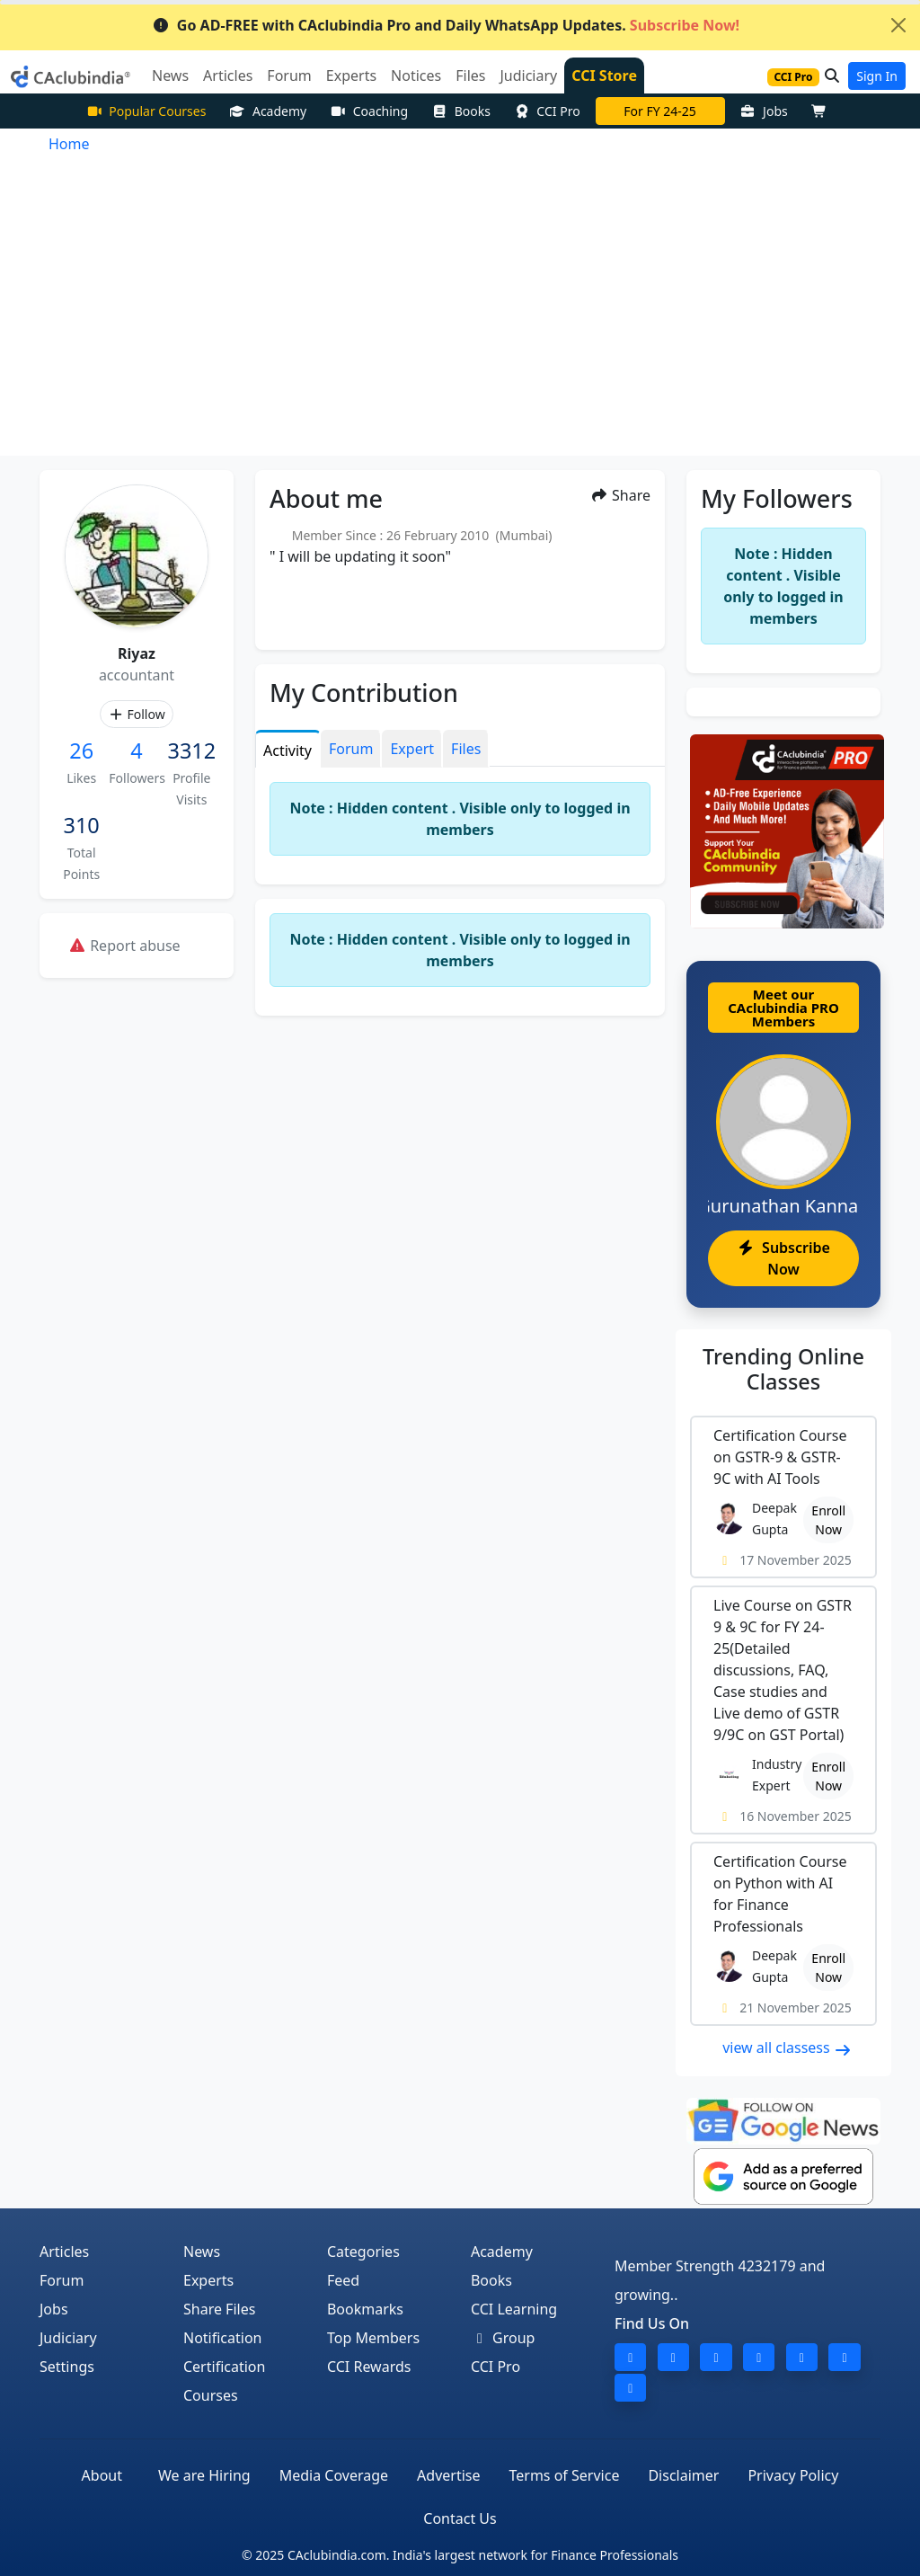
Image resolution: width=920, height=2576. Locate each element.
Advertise (448, 2475)
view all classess (787, 2047)
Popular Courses (146, 111)
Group (503, 2338)
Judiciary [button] (528, 75)
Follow (136, 714)
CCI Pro (547, 111)
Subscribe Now (783, 1258)
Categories (363, 2251)
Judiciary (68, 2338)
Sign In (877, 75)
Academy (267, 111)
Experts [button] (351, 75)
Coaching (369, 111)
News (201, 2251)
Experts (208, 2280)
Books (461, 111)
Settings (67, 2366)
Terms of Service (564, 2475)
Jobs (764, 111)
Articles (64, 2251)
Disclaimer (683, 2475)
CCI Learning (514, 2309)
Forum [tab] (351, 749)
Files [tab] (466, 749)
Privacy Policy (793, 2475)
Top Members (373, 2338)
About (102, 2475)
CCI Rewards (369, 2366)
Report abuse (124, 945)
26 (81, 750)
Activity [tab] (287, 750)
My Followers (777, 498)
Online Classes (783, 1369)
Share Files (219, 2309)
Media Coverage (333, 2475)
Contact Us (459, 2518)
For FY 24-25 (660, 111)
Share (620, 495)
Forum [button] (289, 75)
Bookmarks (365, 2309)
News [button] (170, 75)
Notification (222, 2338)
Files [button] (470, 75)
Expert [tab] (412, 749)
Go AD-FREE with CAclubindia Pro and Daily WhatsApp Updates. (445, 25)
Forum (62, 2280)
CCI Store (604, 75)
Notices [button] (416, 75)
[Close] (898, 25)
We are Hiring (204, 2475)
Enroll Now (828, 1520)
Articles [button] (227, 75)
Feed (343, 2280)
